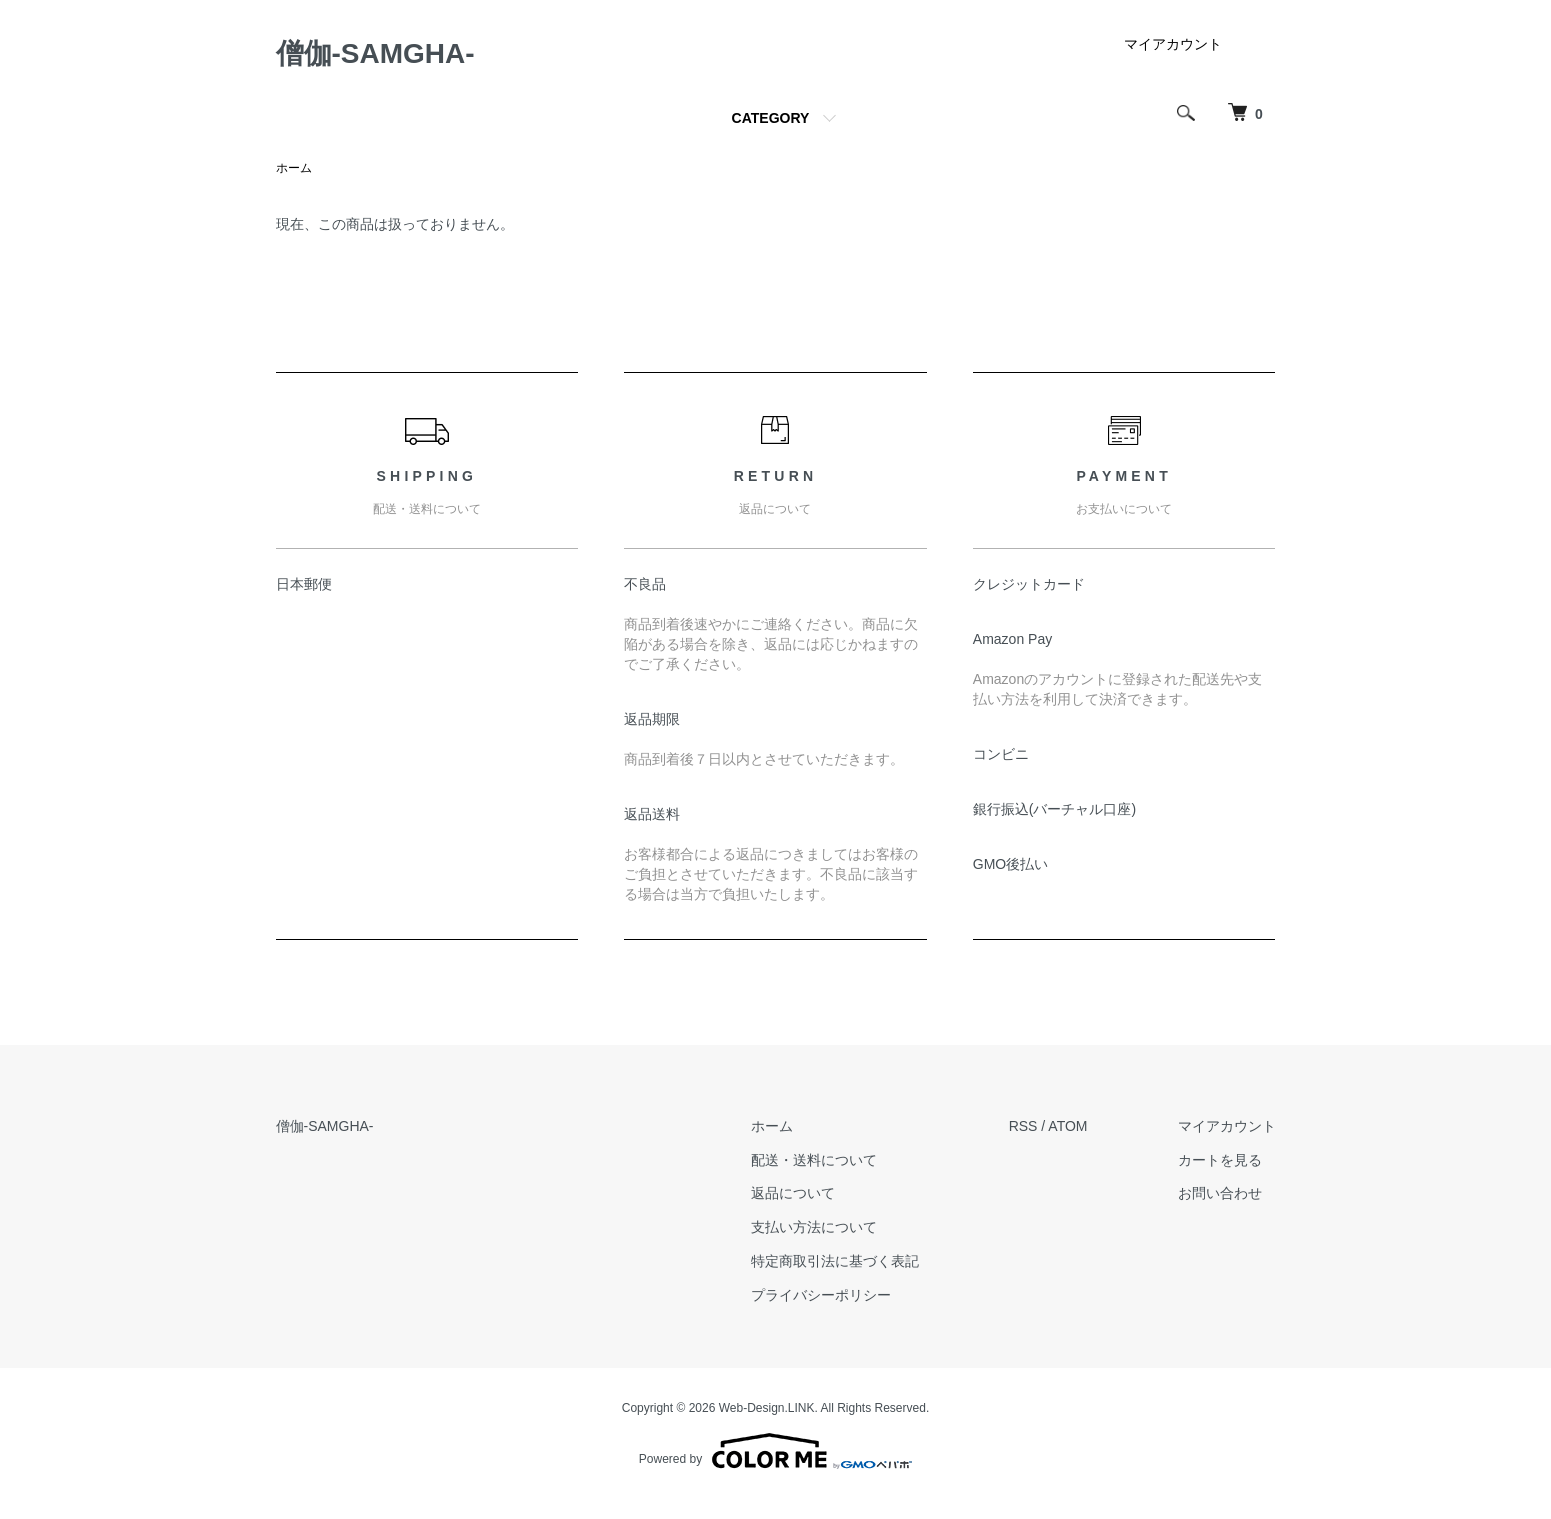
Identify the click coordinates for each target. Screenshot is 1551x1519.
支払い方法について (814, 1227)
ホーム (294, 168)
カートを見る (1220, 1160)
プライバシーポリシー (821, 1295)
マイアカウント (1173, 44)
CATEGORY (771, 118)
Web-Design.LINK (767, 1408)
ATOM (1067, 1126)
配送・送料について (814, 1160)
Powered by (775, 1451)
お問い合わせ (1220, 1193)
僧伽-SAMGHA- (375, 53)
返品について (793, 1193)
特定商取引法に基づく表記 (835, 1261)
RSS (1023, 1126)
